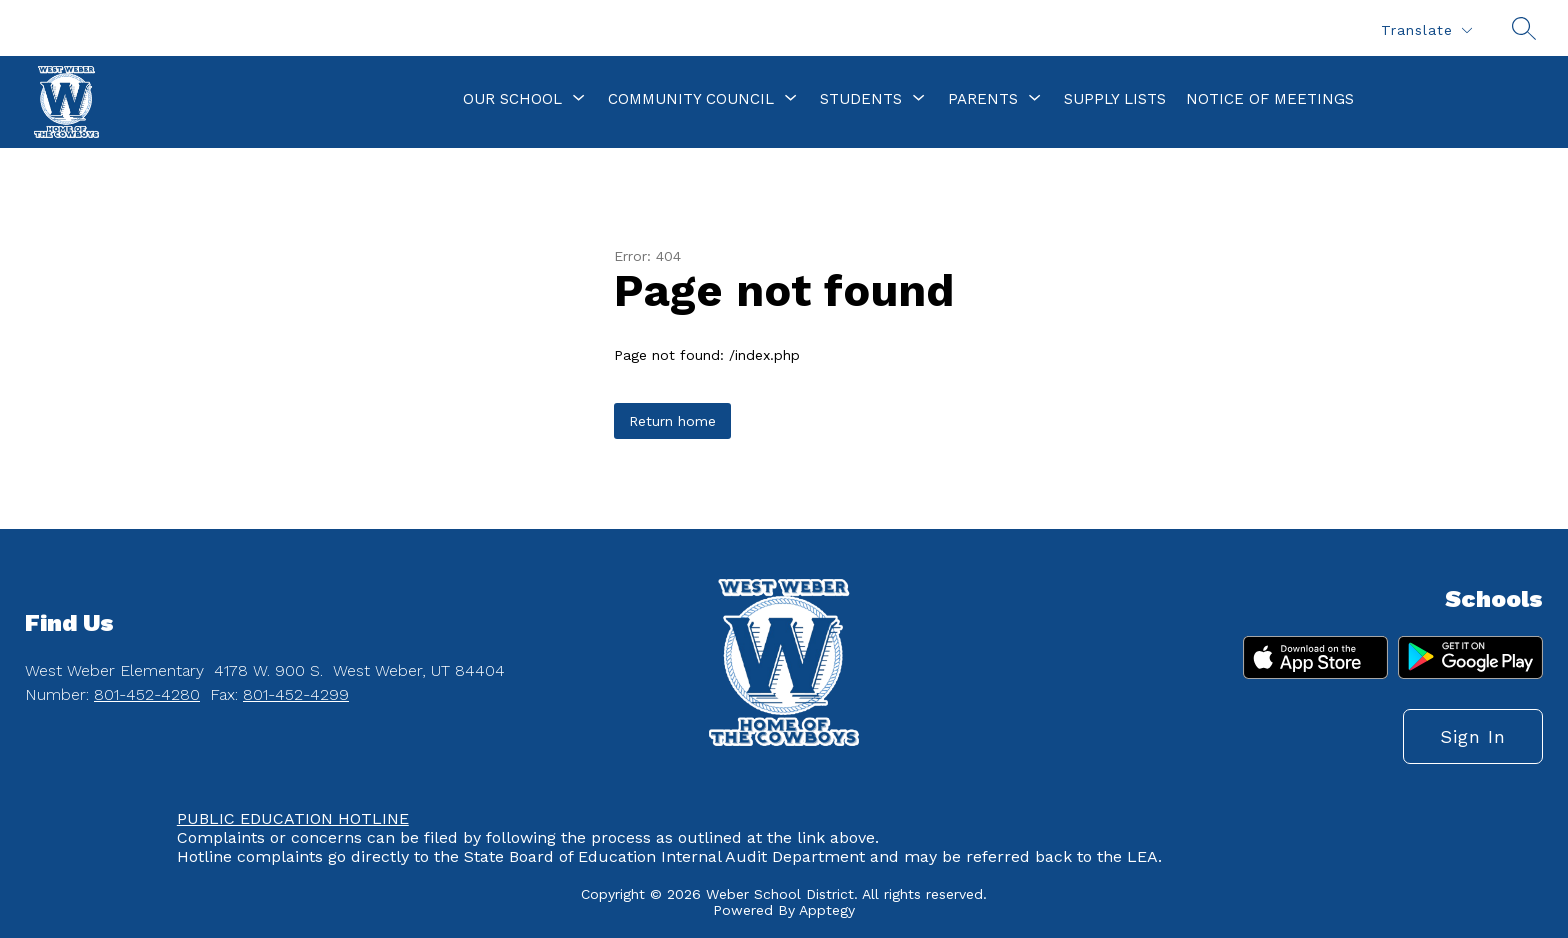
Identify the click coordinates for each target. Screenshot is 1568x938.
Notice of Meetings (1270, 99)
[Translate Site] (1426, 30)
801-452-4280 (147, 694)
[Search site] (1524, 28)
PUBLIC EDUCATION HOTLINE (293, 818)
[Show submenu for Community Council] (691, 99)
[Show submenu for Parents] (983, 99)
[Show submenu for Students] (861, 99)
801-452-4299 (296, 694)
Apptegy (827, 910)
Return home (672, 421)
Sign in (1473, 736)
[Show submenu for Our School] (512, 99)
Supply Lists (1115, 99)
